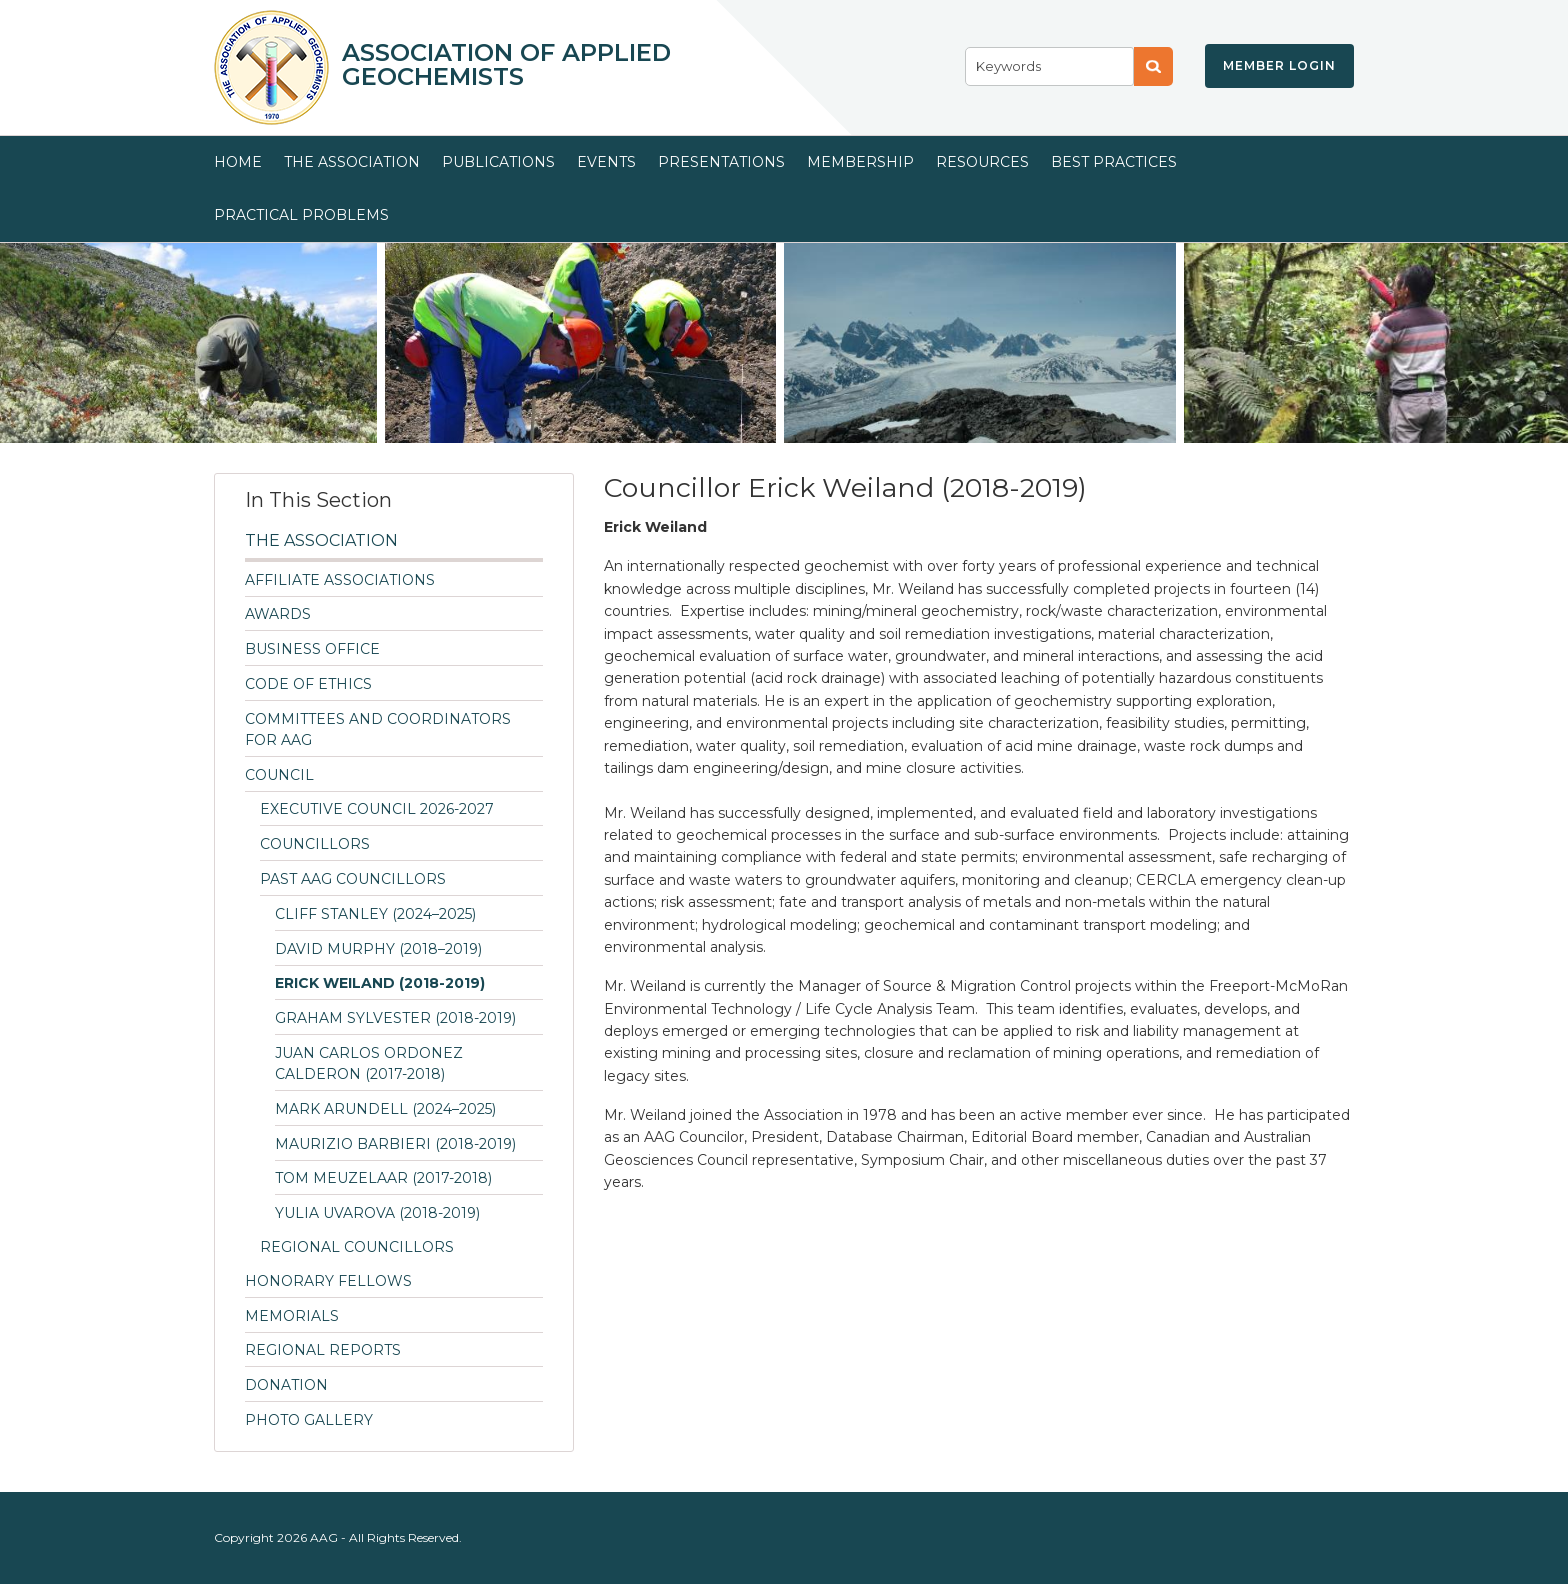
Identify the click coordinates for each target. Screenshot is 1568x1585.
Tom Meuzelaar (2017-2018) (383, 1178)
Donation (286, 1385)
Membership (860, 162)
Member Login (1279, 65)
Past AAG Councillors (353, 879)
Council (279, 775)
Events (606, 162)
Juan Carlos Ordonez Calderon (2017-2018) (369, 1063)
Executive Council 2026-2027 (377, 809)
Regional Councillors (357, 1247)
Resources (982, 162)
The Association (352, 162)
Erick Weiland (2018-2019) (380, 983)
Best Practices (1114, 162)
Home (238, 162)
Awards (278, 614)
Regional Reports (323, 1350)
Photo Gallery (309, 1420)
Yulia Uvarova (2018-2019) (377, 1213)
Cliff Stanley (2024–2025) (375, 914)
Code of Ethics (308, 684)
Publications (498, 162)
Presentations (721, 162)
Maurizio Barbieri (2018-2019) (395, 1144)
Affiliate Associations (340, 580)
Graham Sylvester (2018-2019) (395, 1018)
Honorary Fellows (328, 1281)
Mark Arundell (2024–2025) (385, 1109)
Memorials (292, 1316)
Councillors (315, 844)
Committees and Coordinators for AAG (378, 729)
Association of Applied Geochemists (506, 65)
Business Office (312, 649)
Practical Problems (301, 215)
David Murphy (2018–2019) (378, 949)
